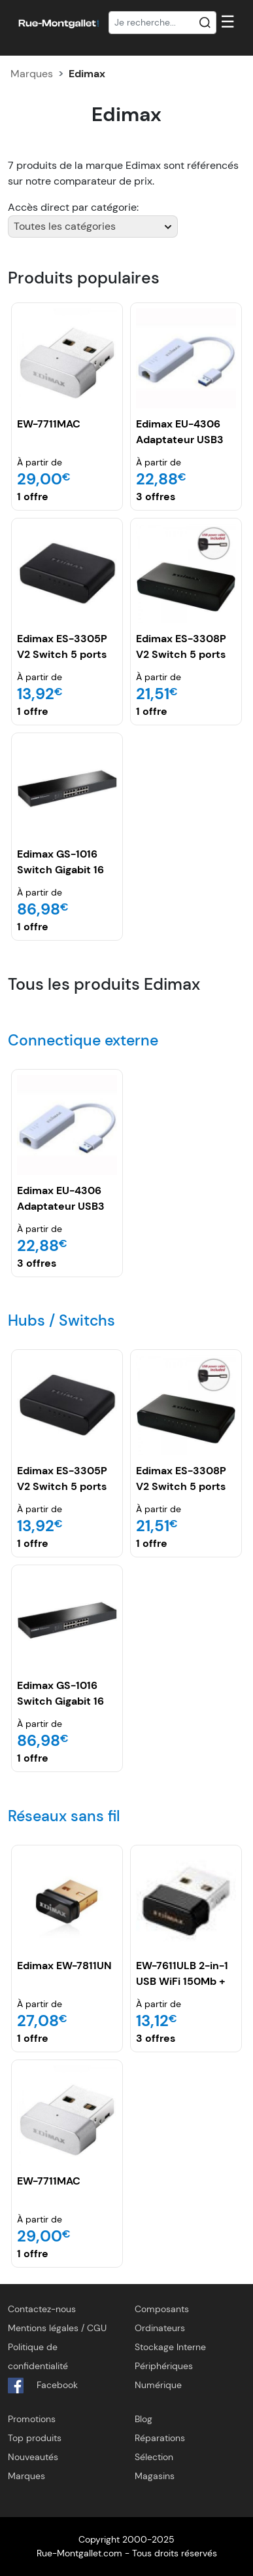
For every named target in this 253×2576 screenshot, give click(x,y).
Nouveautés (33, 2457)
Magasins (155, 2476)
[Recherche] (163, 23)
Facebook (43, 2385)
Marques (31, 74)
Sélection (154, 2457)
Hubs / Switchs (61, 1320)
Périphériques (164, 2366)
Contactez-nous (42, 2309)
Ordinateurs (160, 2328)
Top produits (34, 2438)
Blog (143, 2419)
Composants (162, 2309)
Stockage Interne (170, 2347)
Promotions (32, 2419)
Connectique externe (83, 1040)
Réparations (160, 2438)
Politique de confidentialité (38, 2356)
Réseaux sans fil (64, 1816)
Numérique (158, 2385)
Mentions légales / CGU (57, 2328)
